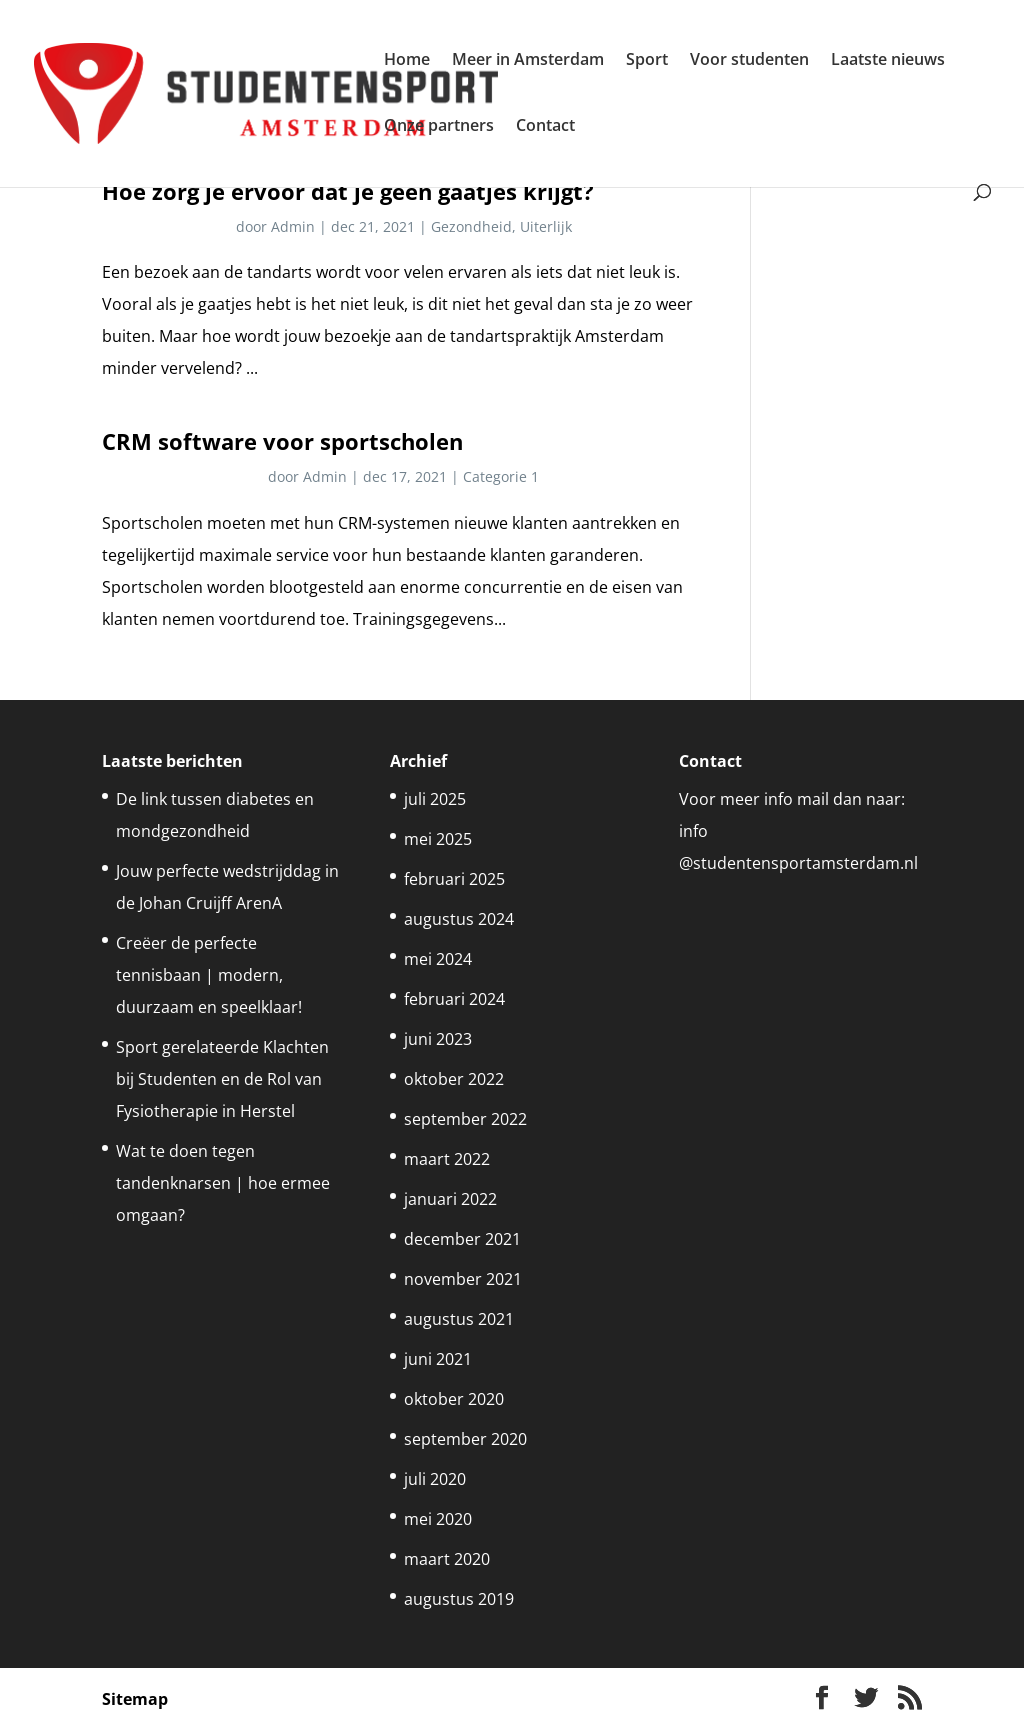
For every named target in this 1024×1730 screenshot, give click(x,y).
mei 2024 (438, 959)
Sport (647, 61)
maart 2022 (447, 1159)
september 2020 (465, 1439)
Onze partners (439, 127)
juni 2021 (438, 1359)
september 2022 (465, 1119)
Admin (293, 226)
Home (407, 61)
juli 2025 (435, 799)
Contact (545, 127)
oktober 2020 (454, 1399)
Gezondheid (471, 226)
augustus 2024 (459, 919)
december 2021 (462, 1239)
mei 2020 (438, 1519)
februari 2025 (454, 879)
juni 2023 (438, 1039)
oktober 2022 (454, 1079)
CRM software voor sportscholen (282, 441)
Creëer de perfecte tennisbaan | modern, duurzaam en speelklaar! (209, 975)
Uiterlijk (546, 226)
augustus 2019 (459, 1599)
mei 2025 (438, 839)
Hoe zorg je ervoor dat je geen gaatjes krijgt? (348, 191)
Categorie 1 (501, 476)
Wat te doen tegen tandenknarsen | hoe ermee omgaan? (223, 1183)
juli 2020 (435, 1479)
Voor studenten (749, 61)
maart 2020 (447, 1559)
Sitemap (135, 1699)
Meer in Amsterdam (528, 61)
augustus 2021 (459, 1319)
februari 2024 (454, 999)
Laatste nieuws (888, 61)
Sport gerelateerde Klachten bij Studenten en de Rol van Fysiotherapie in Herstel (222, 1079)
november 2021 (463, 1279)
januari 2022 (450, 1199)
